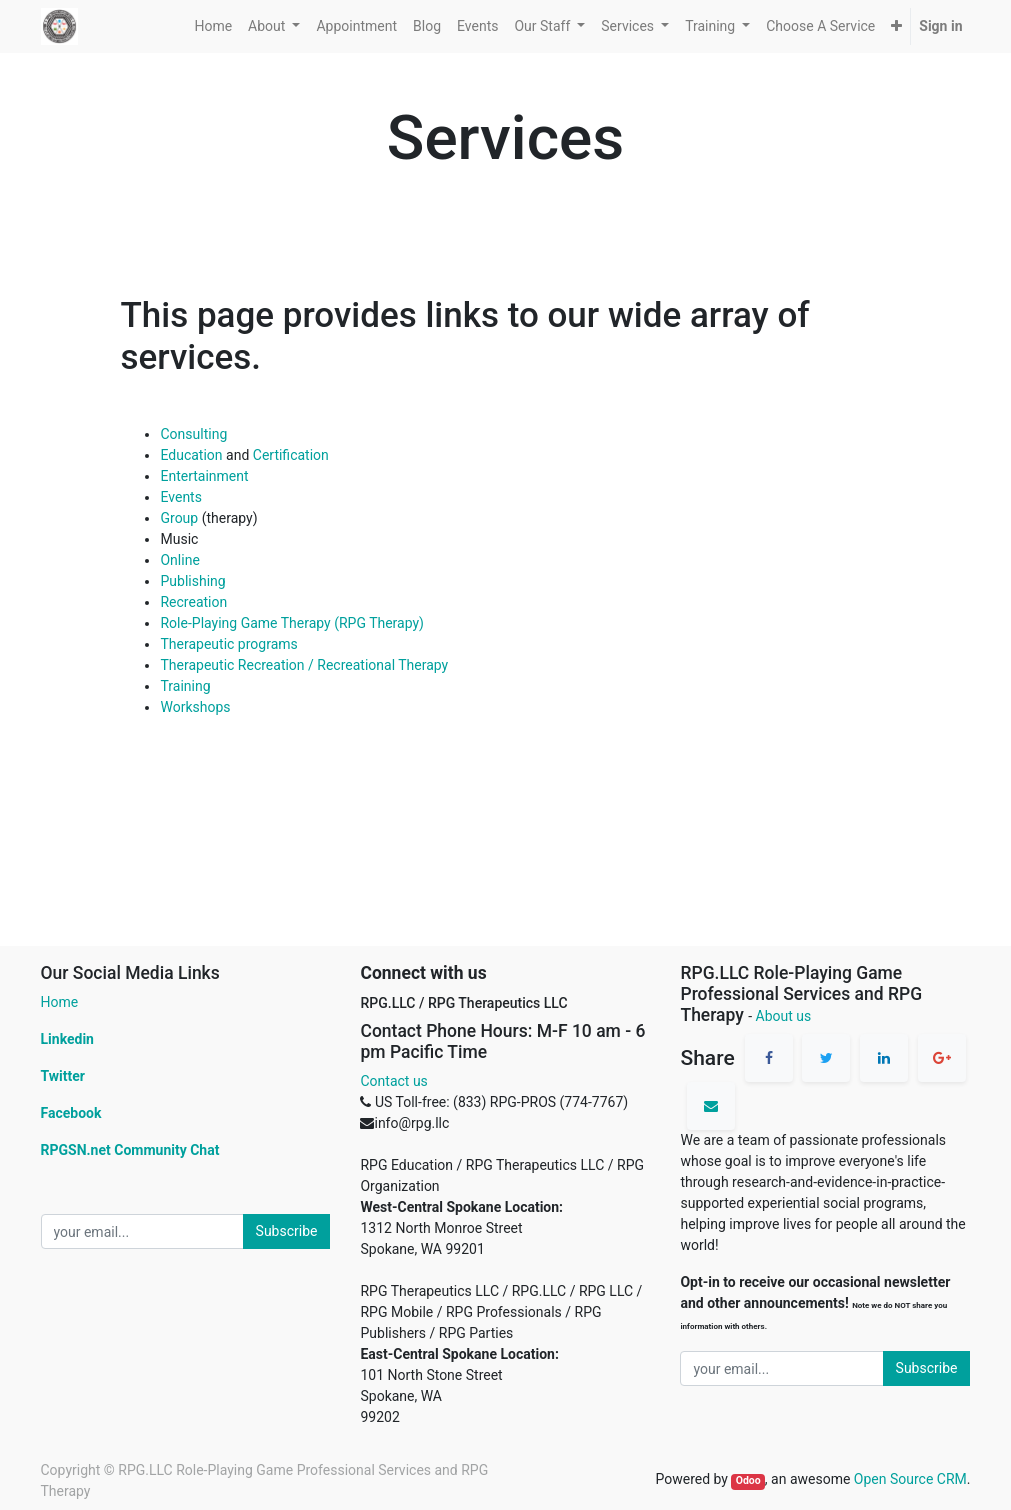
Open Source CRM (910, 1479)
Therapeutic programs (228, 644)
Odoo (748, 1480)
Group (179, 518)
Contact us (393, 1081)
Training (185, 686)
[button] (896, 26)
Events (180, 497)
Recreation (193, 602)
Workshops (195, 707)
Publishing (192, 581)
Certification (291, 455)
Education (191, 455)
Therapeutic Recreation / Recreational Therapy (304, 665)
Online (179, 560)
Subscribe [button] (287, 1231)
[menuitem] (213, 26)
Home (60, 1002)
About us (784, 1016)
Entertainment (204, 476)
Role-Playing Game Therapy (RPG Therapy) (292, 623)
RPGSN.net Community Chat (130, 1150)
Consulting (193, 434)
